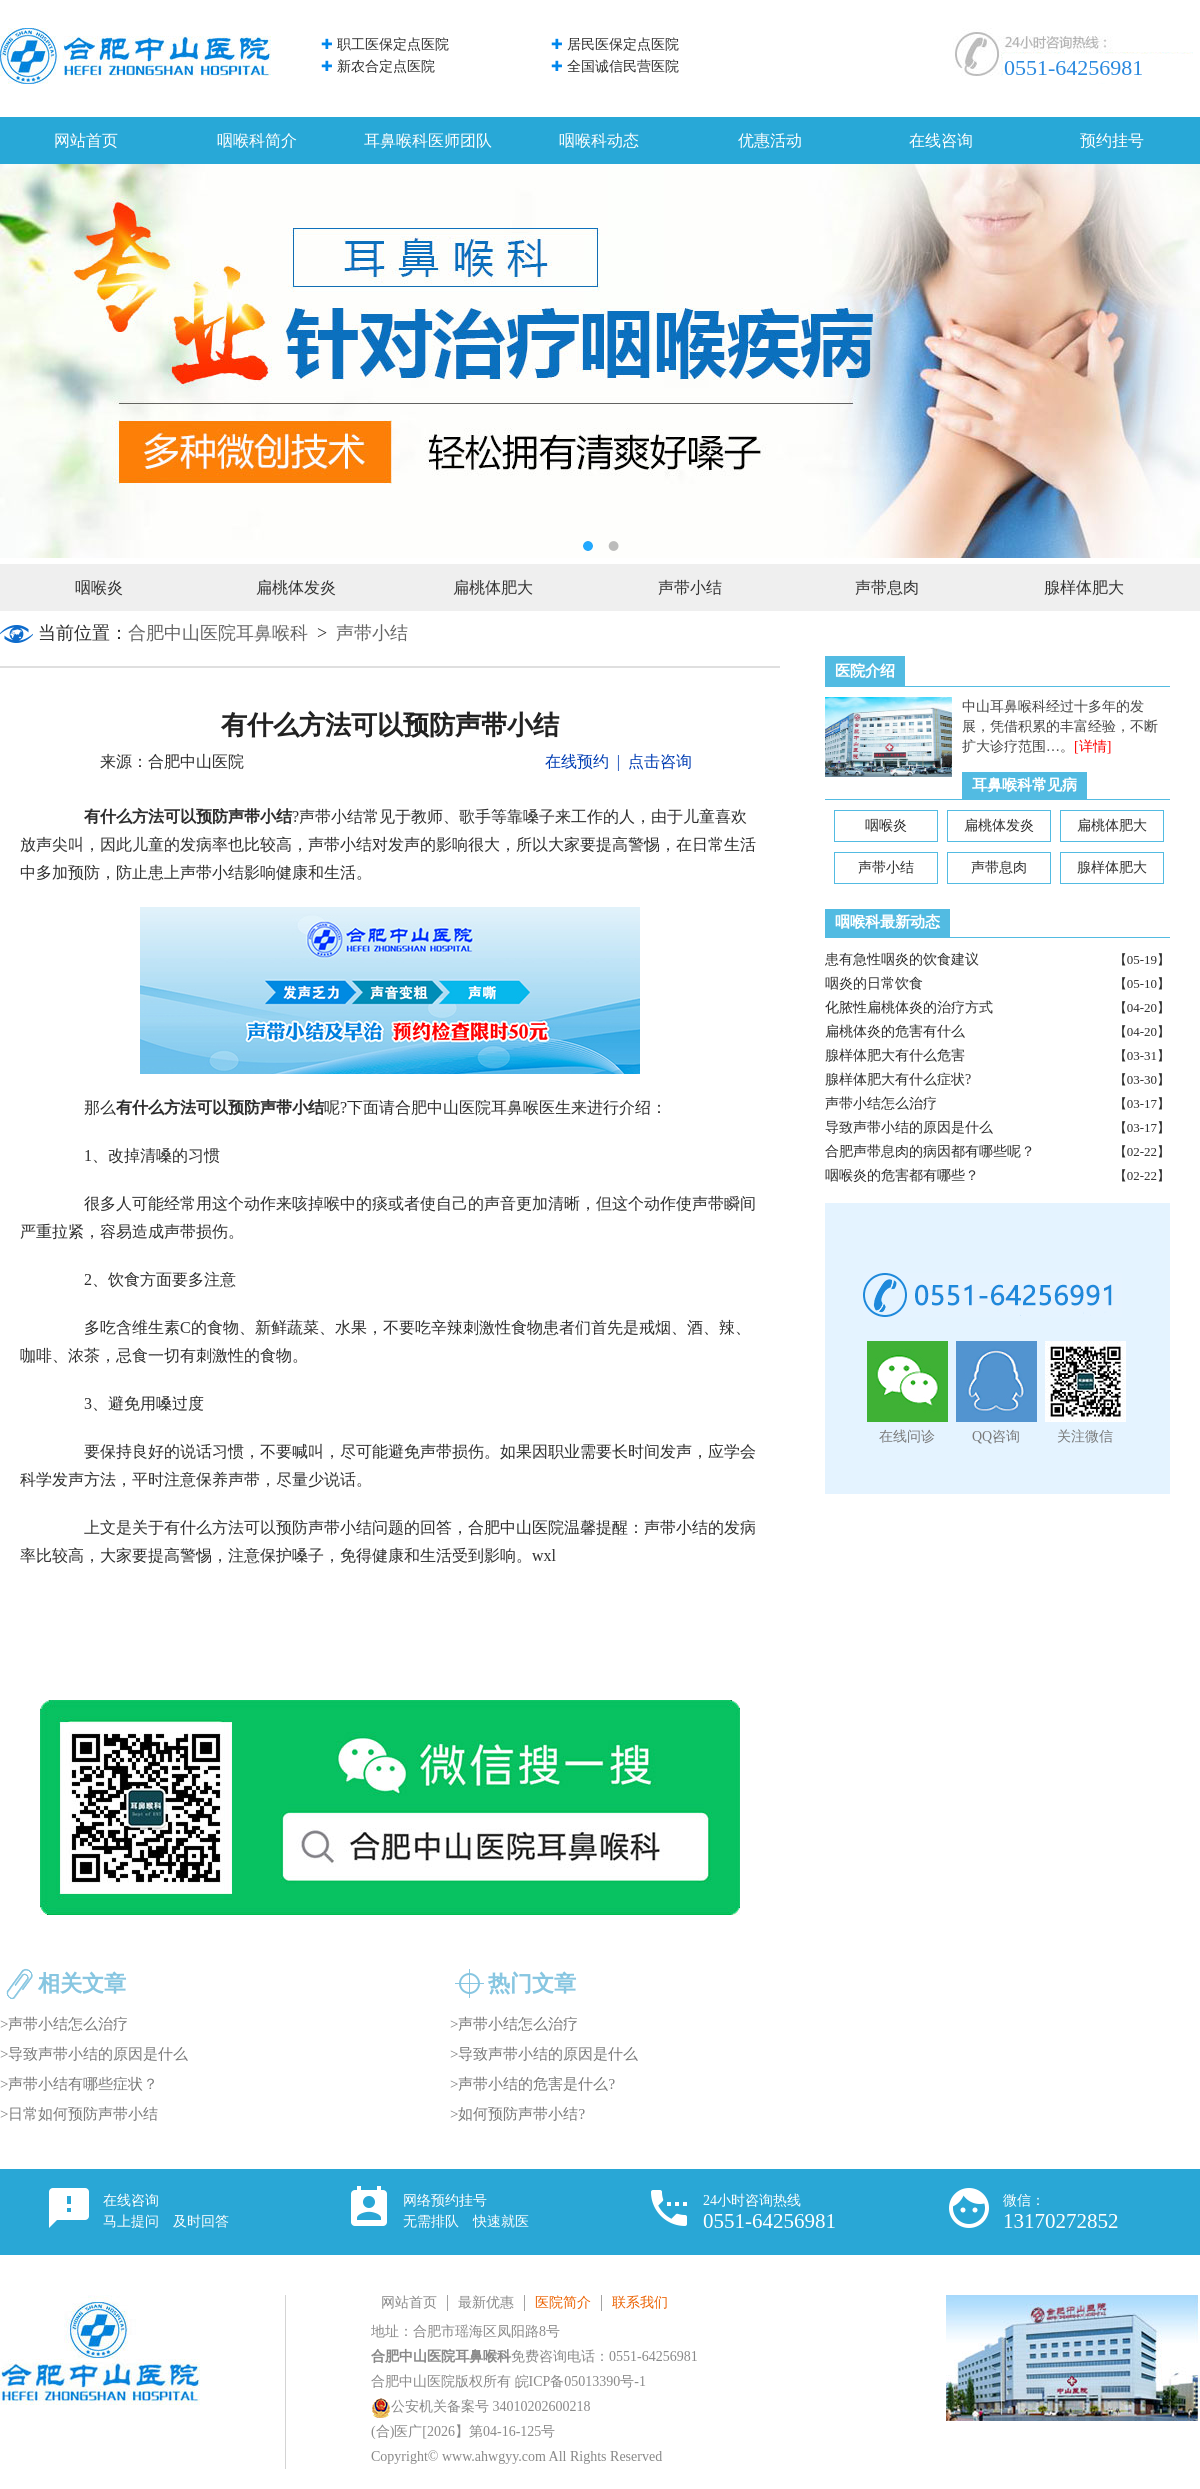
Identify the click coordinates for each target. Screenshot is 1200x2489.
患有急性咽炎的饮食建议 (902, 959)
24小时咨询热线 (769, 2213)
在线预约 (577, 761)
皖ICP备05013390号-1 (580, 2381)
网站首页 (86, 140)
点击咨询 (660, 761)
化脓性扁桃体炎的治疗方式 (909, 1007)
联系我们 (640, 2302)
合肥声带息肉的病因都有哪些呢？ (930, 1151)
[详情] (1092, 746)
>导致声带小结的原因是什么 (94, 2054)
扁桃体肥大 (493, 587)
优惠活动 (770, 140)
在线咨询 (941, 140)
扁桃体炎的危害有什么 (895, 1031)
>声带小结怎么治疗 (64, 2024)
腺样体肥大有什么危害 (895, 1055)
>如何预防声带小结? (517, 2114)
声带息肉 (887, 587)
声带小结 (690, 587)
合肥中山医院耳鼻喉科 (218, 633)
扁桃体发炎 (296, 587)
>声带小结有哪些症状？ (79, 2084)
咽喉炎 (99, 587)
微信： (1061, 2213)
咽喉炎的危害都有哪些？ (902, 1175)
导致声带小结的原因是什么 (909, 1127)
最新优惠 (486, 2302)
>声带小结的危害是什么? (532, 2084)
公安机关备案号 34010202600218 (481, 2406)
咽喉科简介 (257, 140)
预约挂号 (1112, 140)
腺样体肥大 (1084, 587)
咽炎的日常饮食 (874, 983)
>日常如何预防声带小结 (79, 2114)
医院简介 (563, 2302)
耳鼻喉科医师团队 (428, 140)
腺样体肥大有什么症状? (898, 1079)
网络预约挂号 (466, 2211)
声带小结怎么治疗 (881, 1103)
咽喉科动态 (599, 140)
